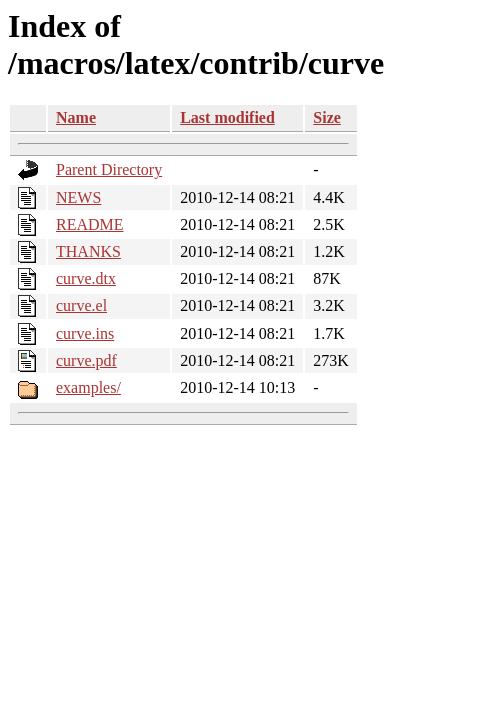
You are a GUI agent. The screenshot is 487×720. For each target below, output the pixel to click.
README (90, 224)
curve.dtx (86, 278)
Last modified (227, 117)
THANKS (88, 251)
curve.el (81, 305)
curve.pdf (86, 360)
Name (76, 117)
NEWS (78, 197)
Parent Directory (109, 169)
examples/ (88, 387)
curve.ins (85, 333)
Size (327, 117)
